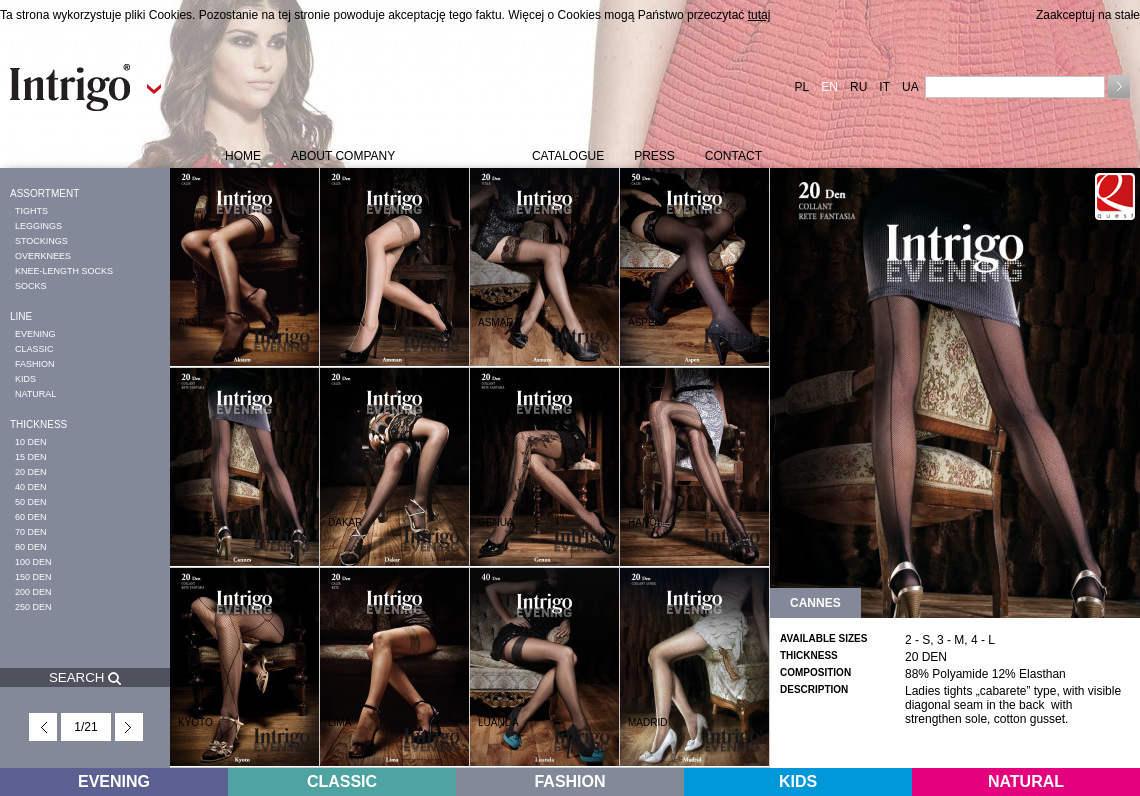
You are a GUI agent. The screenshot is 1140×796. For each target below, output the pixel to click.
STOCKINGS (41, 241)
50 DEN (31, 502)
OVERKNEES (43, 256)
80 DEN (31, 547)
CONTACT (733, 156)
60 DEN (31, 517)
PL (802, 87)
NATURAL (35, 394)
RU (858, 87)
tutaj (759, 15)
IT (884, 87)
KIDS (25, 379)
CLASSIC (34, 349)
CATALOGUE (568, 156)
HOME (243, 156)
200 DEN (33, 592)
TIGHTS (31, 211)
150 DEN (33, 577)
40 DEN (31, 487)
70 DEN (31, 532)
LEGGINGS (38, 226)
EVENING (35, 334)
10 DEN (31, 442)
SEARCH (85, 677)
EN (829, 87)
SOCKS (31, 286)
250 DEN (33, 607)
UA (910, 87)
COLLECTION (463, 156)
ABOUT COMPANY (343, 156)
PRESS (654, 156)
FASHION (35, 364)
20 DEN (31, 472)
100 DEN (33, 562)
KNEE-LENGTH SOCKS (64, 271)
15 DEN (31, 457)
